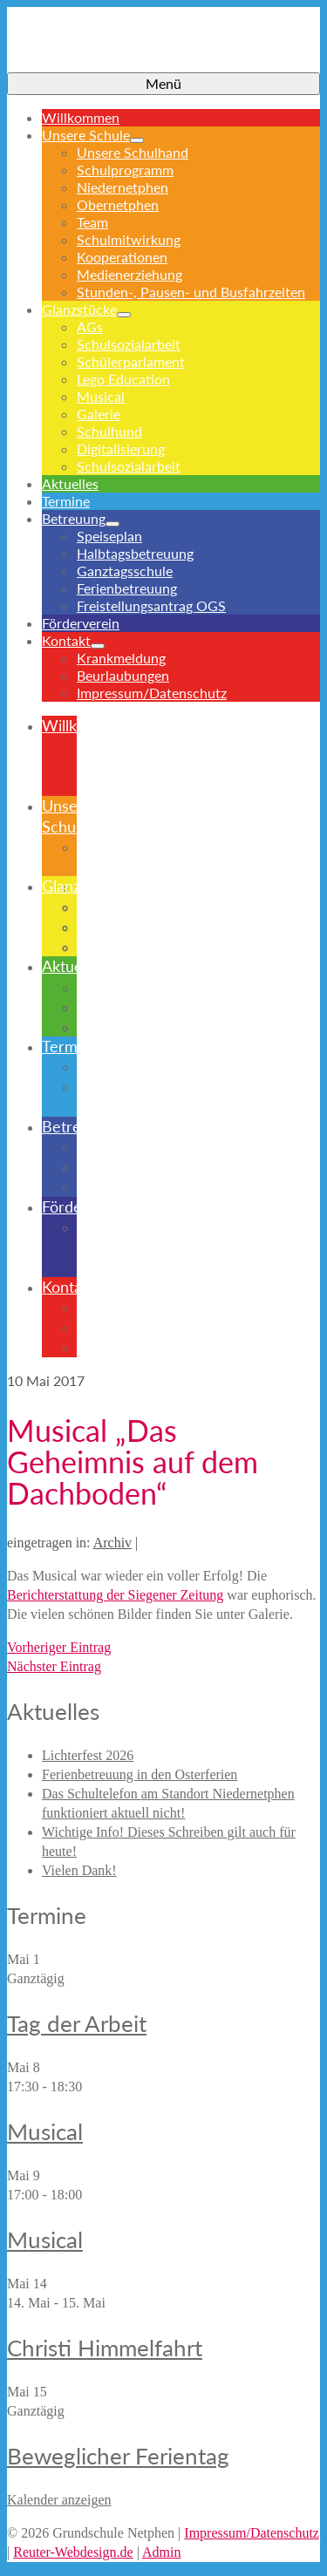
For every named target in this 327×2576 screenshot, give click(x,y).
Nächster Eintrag (54, 1666)
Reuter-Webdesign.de (73, 2552)
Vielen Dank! (79, 1870)
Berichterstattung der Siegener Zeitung (115, 1594)
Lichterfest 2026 (87, 1755)
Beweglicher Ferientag (118, 2456)
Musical (45, 2131)
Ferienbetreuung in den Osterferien (139, 1774)
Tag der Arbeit (76, 2023)
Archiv (112, 1542)
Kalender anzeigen (59, 2499)
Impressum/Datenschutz (251, 2532)
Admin (161, 2552)
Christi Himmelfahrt (104, 2348)
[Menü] (163, 83)
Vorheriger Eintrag (59, 1647)
